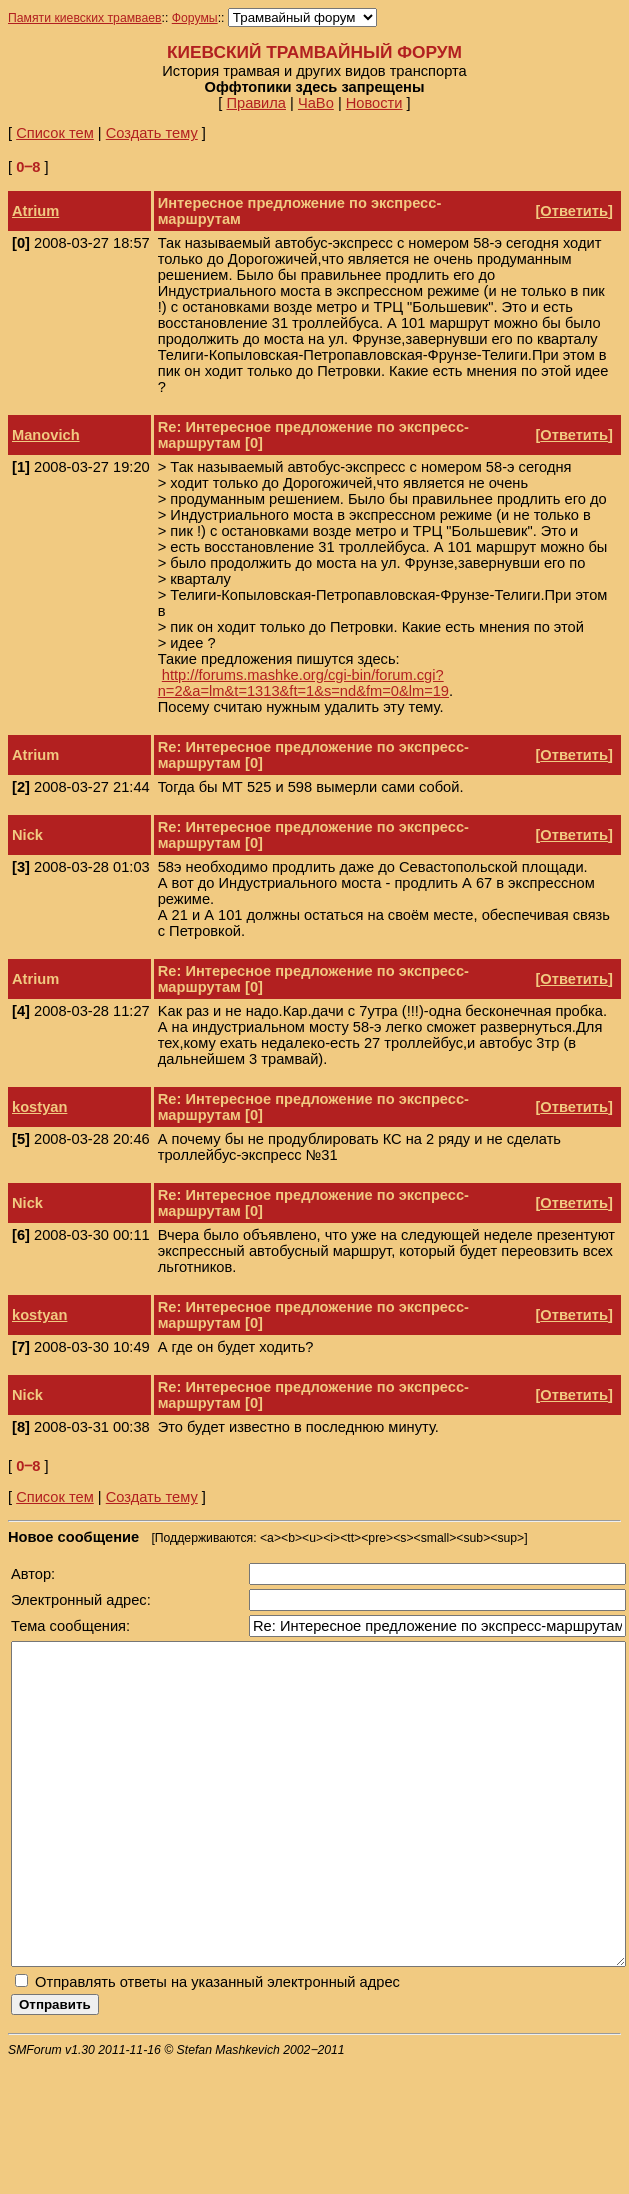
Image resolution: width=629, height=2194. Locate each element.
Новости (374, 103)
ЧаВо (316, 103)
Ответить (574, 211)
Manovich (46, 435)
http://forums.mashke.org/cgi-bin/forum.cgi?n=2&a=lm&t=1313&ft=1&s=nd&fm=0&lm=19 (303, 683)
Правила (256, 103)
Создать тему (152, 133)
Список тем (55, 133)
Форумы (195, 18)
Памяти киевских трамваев (85, 18)
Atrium (35, 211)
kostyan (39, 1107)
